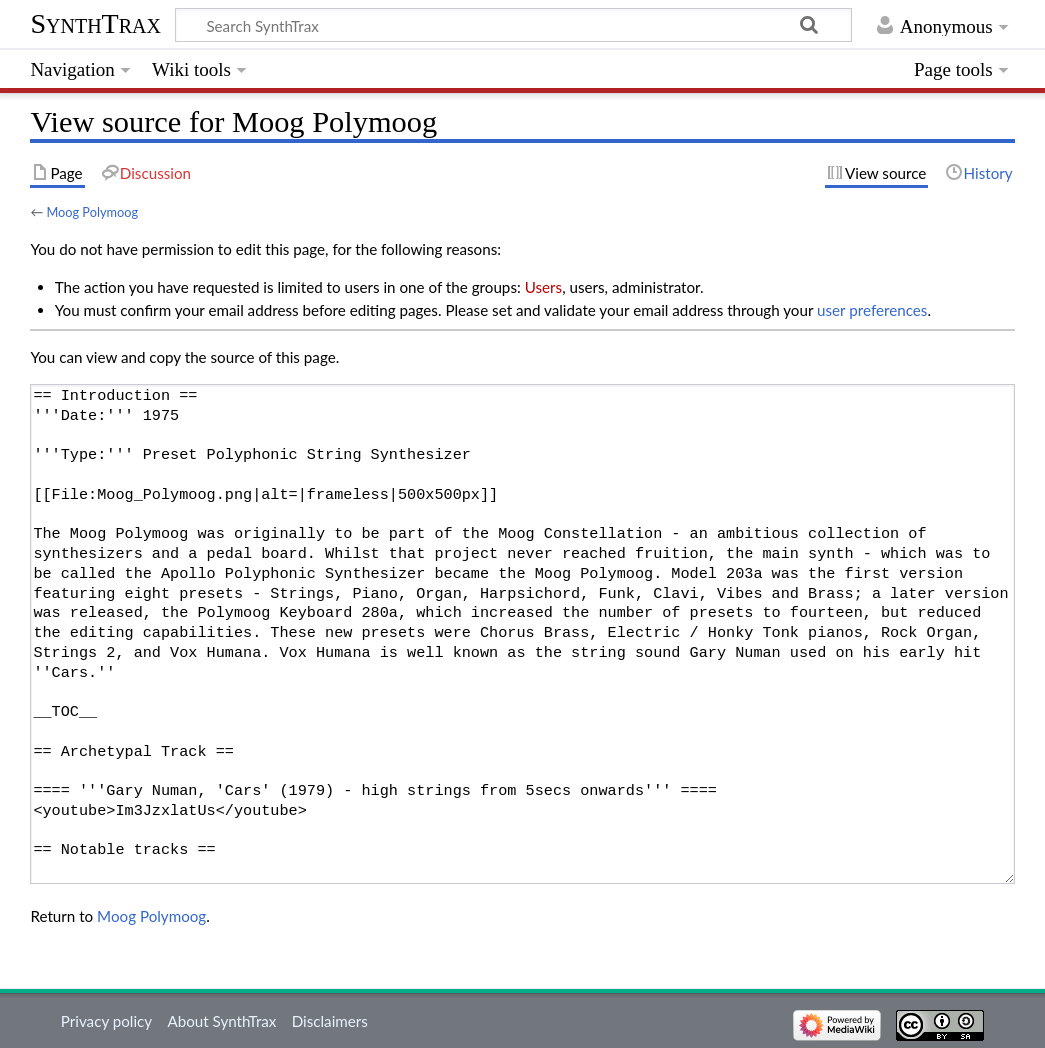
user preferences (872, 310)
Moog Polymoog (92, 212)
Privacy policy (106, 1021)
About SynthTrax (221, 1021)
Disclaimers (330, 1021)
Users (543, 287)
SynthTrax (95, 23)
